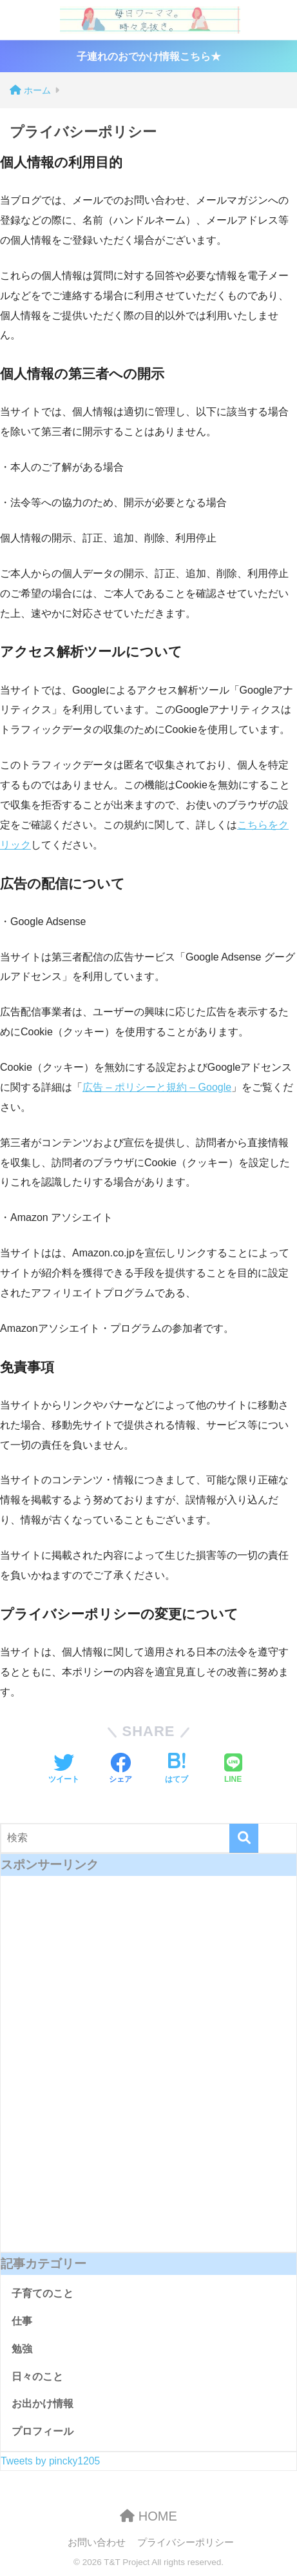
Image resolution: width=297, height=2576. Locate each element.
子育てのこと (42, 2293)
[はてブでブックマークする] (176, 1769)
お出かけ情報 (42, 2403)
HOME (148, 2516)
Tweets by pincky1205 (50, 2460)
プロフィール (42, 2431)
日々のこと (37, 2376)
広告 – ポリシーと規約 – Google (156, 1087)
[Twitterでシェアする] (63, 1769)
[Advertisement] (148, 2072)
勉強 (22, 2348)
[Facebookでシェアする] (120, 1769)
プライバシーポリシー (185, 2542)
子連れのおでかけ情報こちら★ (149, 56)
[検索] (243, 1838)
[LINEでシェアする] (233, 1769)
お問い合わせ (97, 2542)
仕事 (22, 2321)
